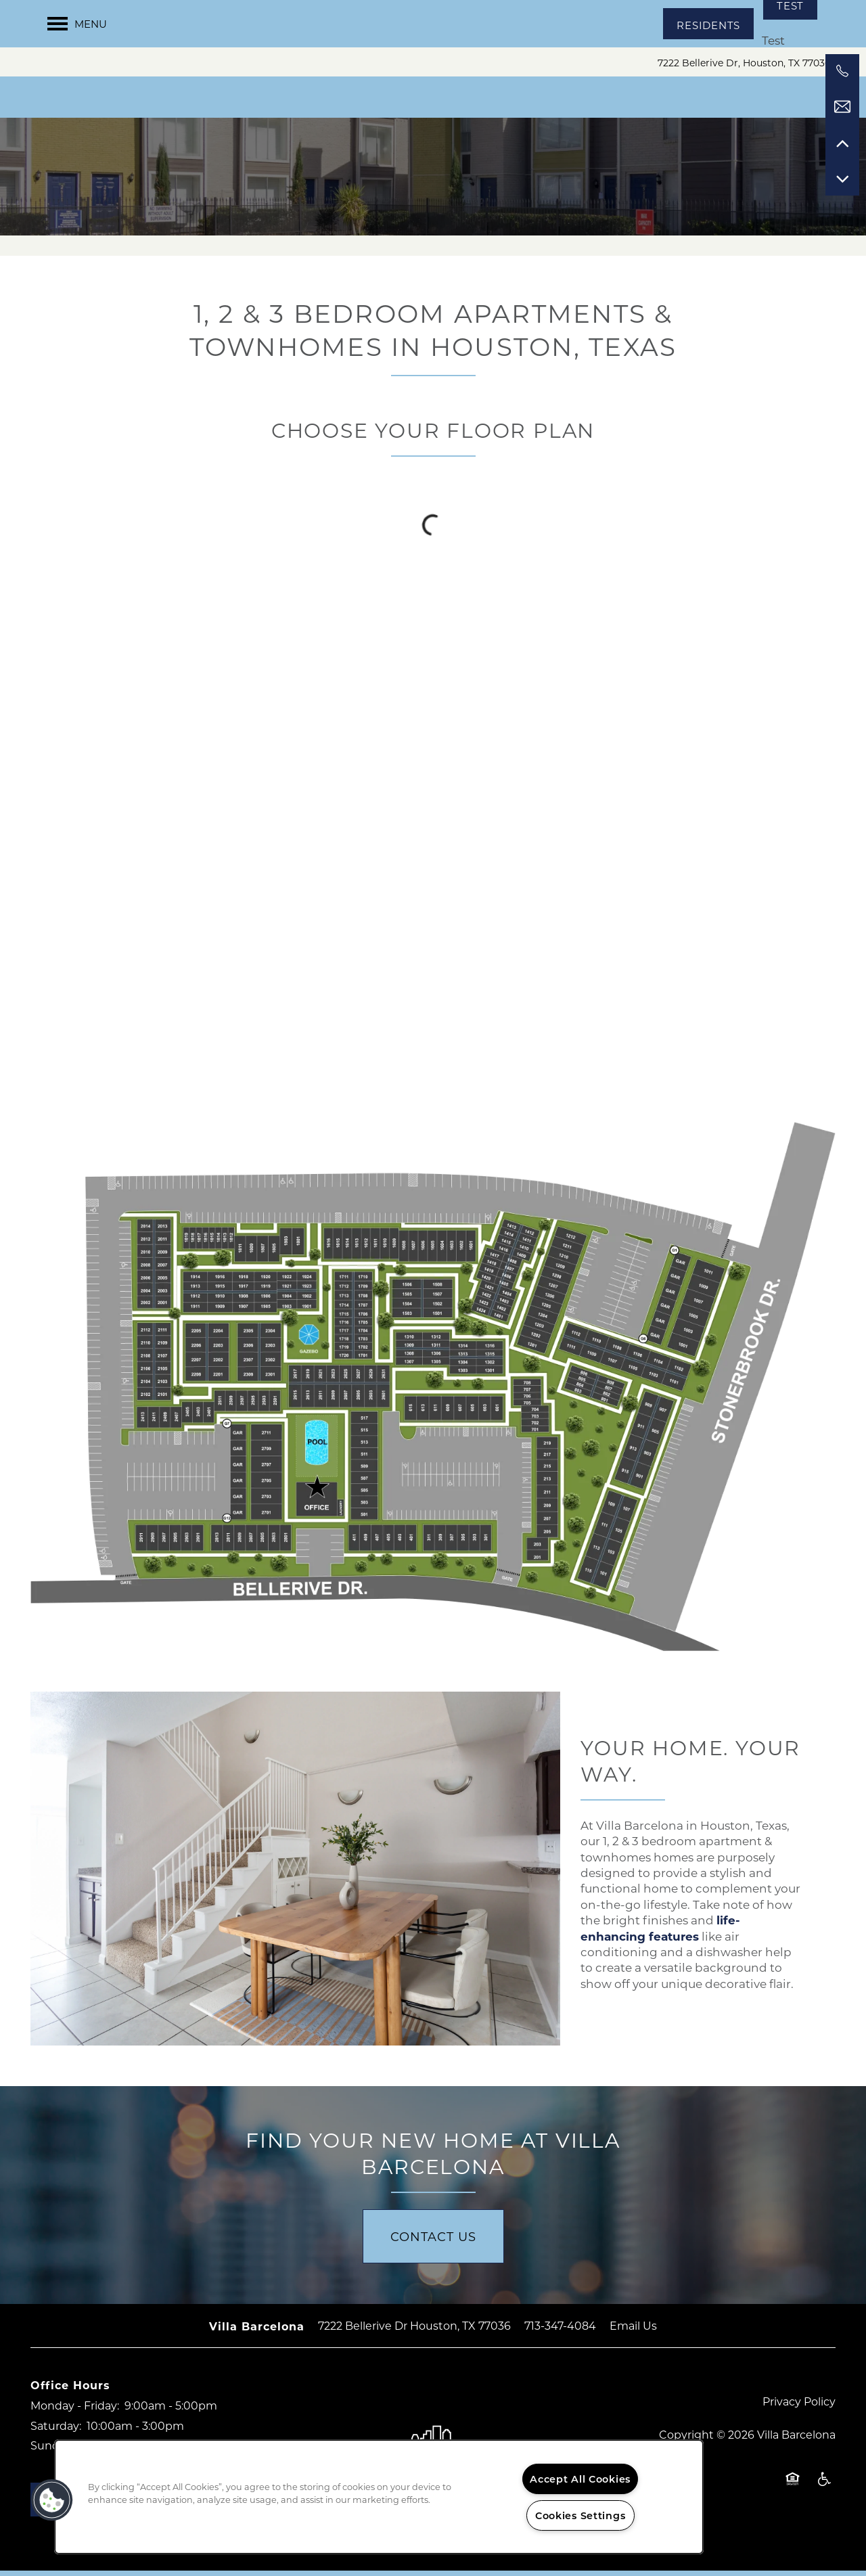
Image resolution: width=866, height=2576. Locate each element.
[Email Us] (842, 107)
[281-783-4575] (842, 71)
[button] (708, 24)
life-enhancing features (660, 1933)
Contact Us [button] (433, 2242)
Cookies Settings (580, 2515)
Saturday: (55, 2431)
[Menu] (77, 23)
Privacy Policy (799, 2406)
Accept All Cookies (580, 2478)
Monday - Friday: (74, 2411)
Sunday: (52, 2451)
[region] (379, 2496)
